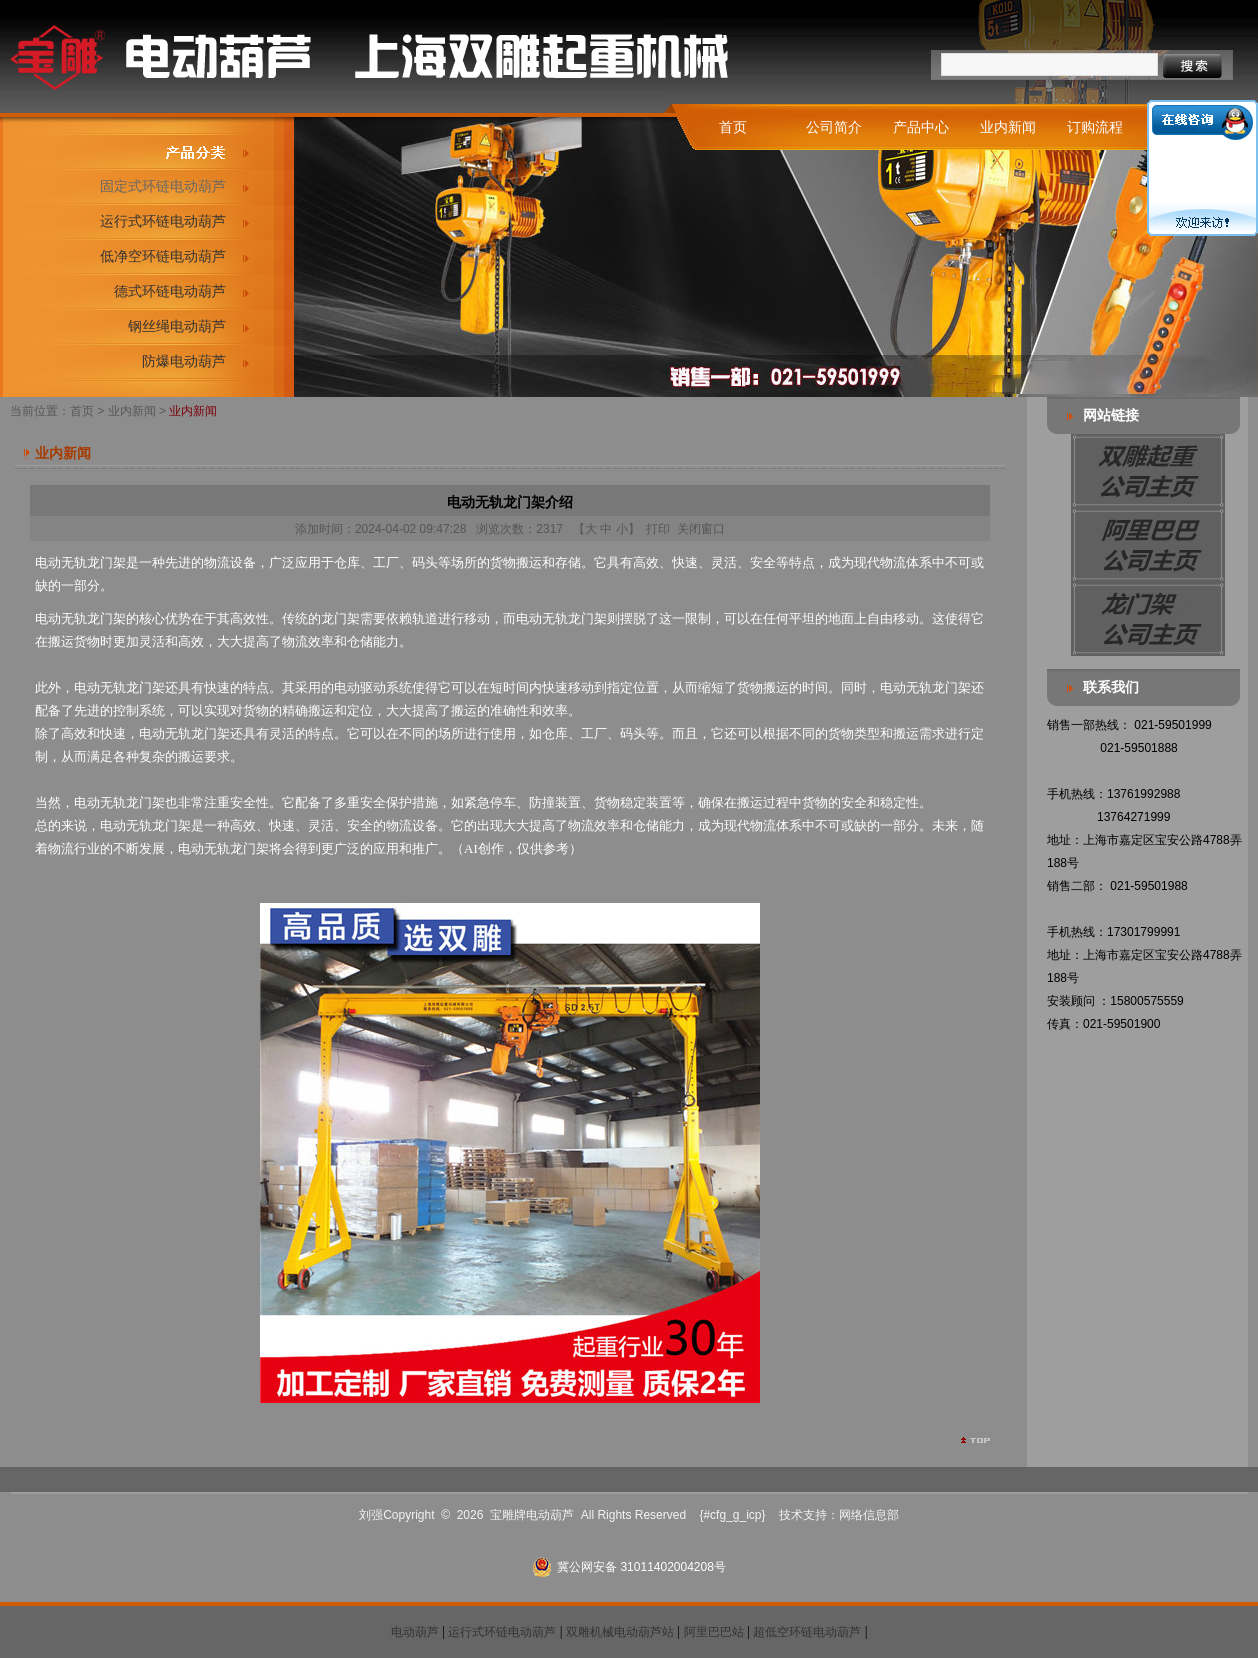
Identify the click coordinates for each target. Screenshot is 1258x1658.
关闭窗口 (701, 529)
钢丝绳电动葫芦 (177, 326)
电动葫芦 (415, 1632)
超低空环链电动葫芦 (807, 1632)
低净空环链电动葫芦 (163, 256)
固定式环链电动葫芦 (163, 186)
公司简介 (834, 127)
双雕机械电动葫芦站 (620, 1632)
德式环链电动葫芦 (170, 291)
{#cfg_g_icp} (732, 1515)
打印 (658, 529)
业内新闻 (1008, 127)
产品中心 (921, 127)
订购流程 (1095, 127)
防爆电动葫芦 (184, 361)
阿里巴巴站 (714, 1632)
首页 (733, 127)
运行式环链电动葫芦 (163, 221)
